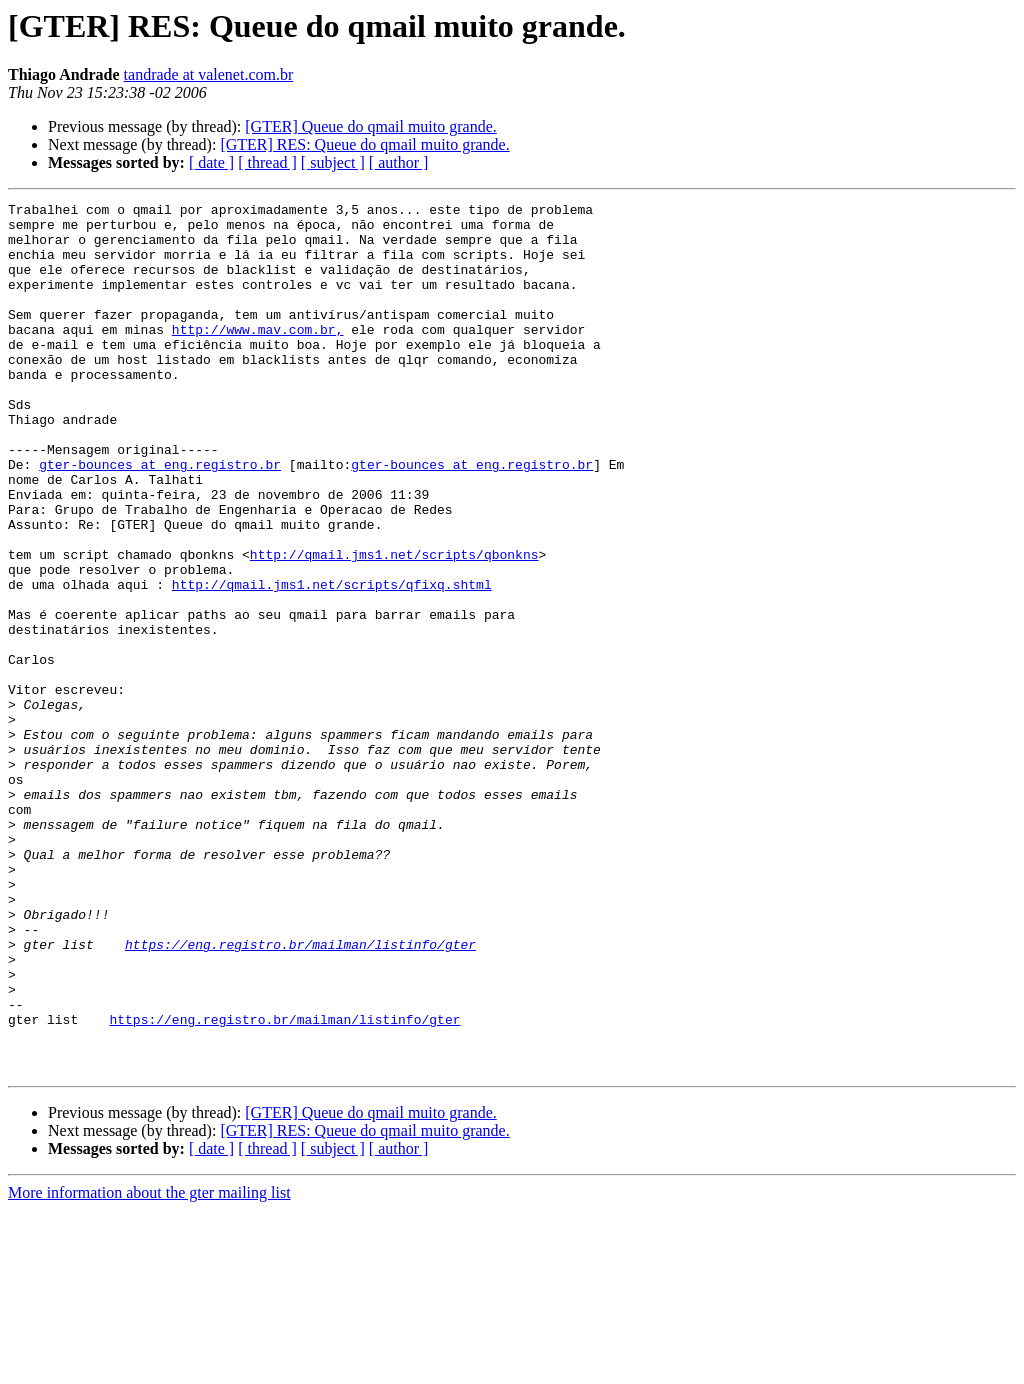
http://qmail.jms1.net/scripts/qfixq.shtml (332, 662)
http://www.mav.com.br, (258, 356)
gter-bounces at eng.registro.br (160, 518)
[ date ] (211, 162)
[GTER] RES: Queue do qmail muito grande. (364, 144)
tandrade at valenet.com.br (209, 74)
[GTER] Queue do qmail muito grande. (371, 126)
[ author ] (399, 162)
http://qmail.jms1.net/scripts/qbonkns (394, 626)
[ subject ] (333, 162)
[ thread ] (267, 162)
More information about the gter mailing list (149, 1366)
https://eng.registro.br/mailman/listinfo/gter (300, 1094)
